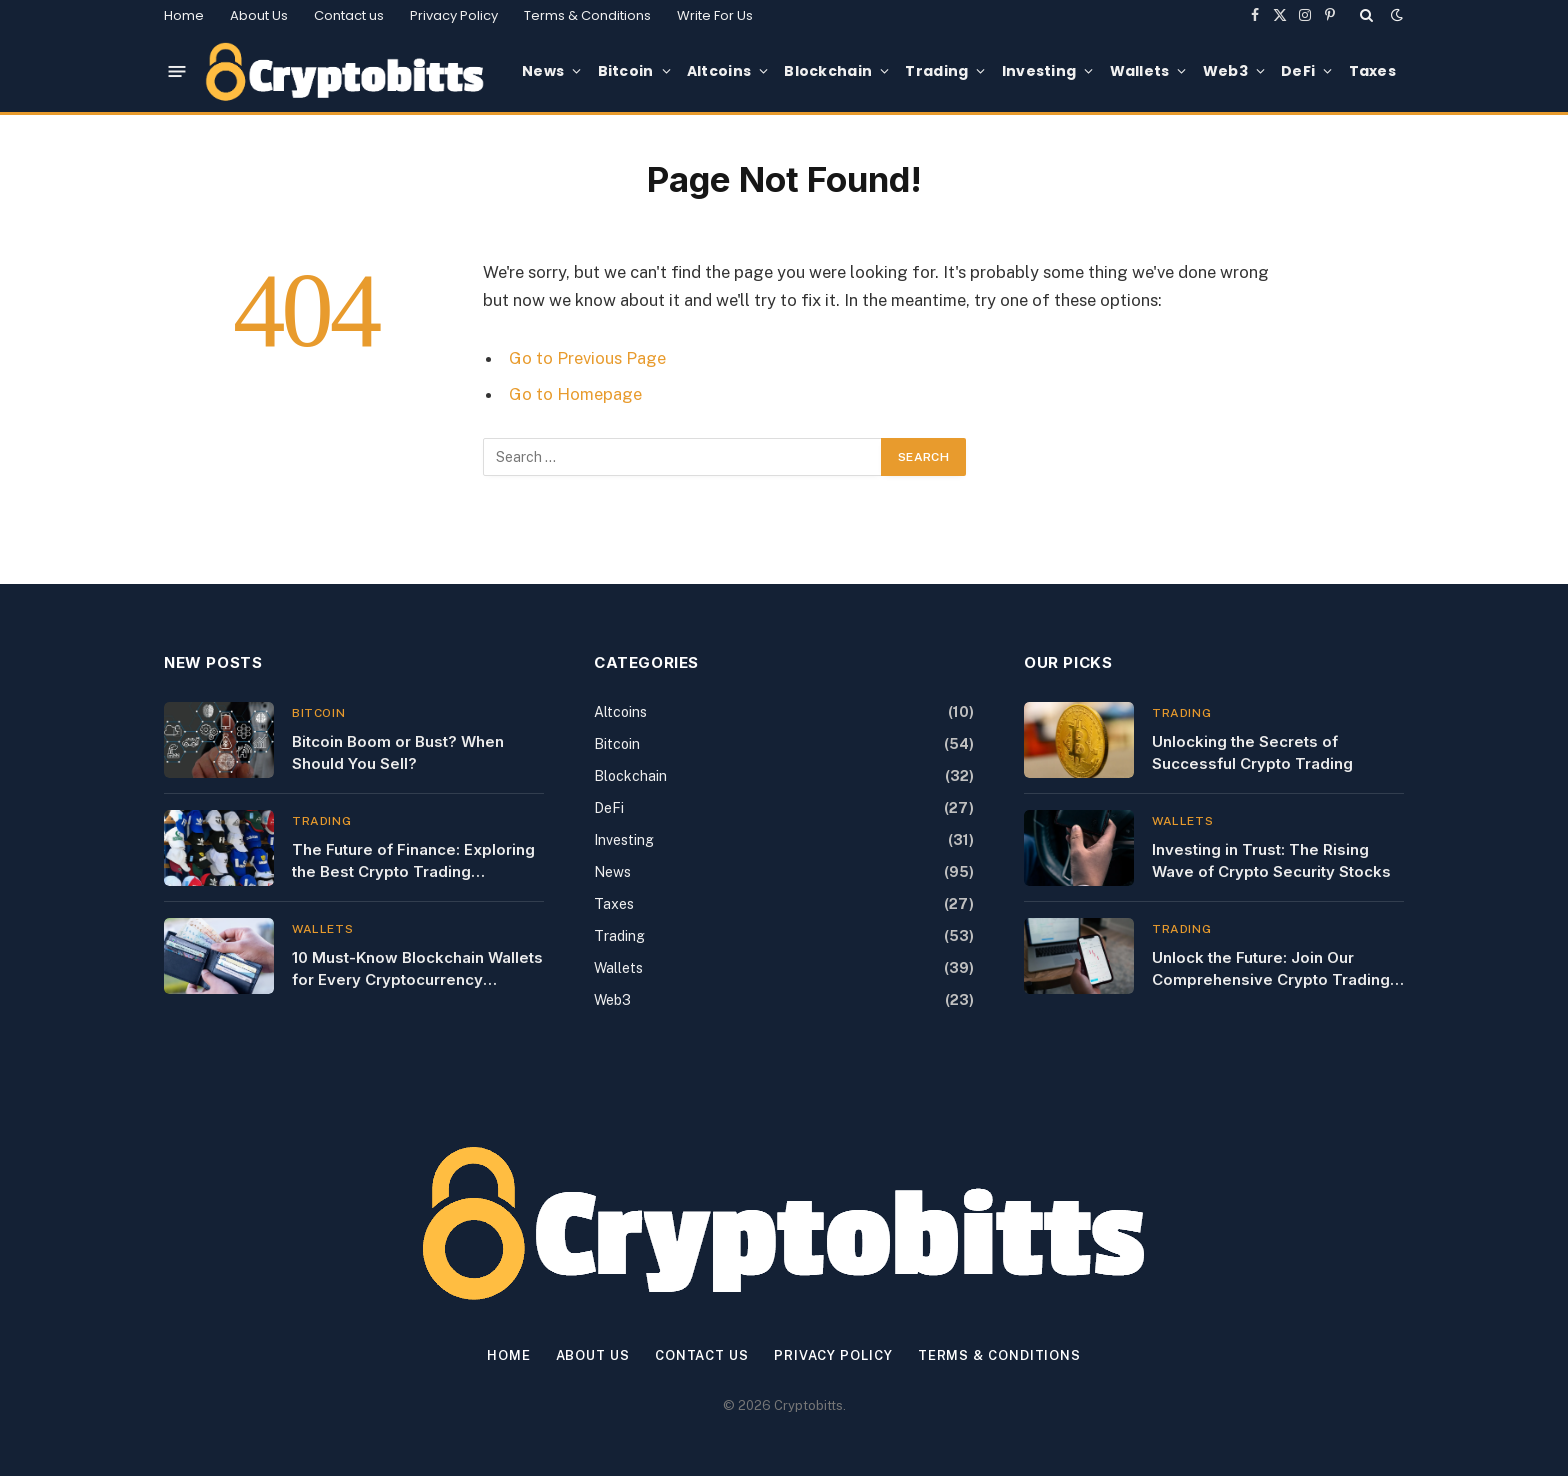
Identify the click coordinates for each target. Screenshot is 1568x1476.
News (543, 71)
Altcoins (719, 71)
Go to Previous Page (587, 358)
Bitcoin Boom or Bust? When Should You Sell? (398, 752)
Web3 (1225, 71)
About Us (259, 15)
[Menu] (177, 70)
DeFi (1298, 71)
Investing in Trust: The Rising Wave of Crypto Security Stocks (1271, 860)
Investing (1039, 71)
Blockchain (828, 71)
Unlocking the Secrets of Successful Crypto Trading (1252, 752)
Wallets (1140, 71)
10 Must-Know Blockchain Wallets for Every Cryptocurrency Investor (417, 969)
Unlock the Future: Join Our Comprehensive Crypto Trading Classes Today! (1271, 969)
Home (184, 15)
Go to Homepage (575, 394)
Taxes (1372, 71)
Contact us (349, 15)
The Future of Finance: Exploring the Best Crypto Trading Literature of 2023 (413, 861)
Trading (936, 71)
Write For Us (715, 15)
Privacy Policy (454, 15)
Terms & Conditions (587, 15)
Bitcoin (626, 71)
